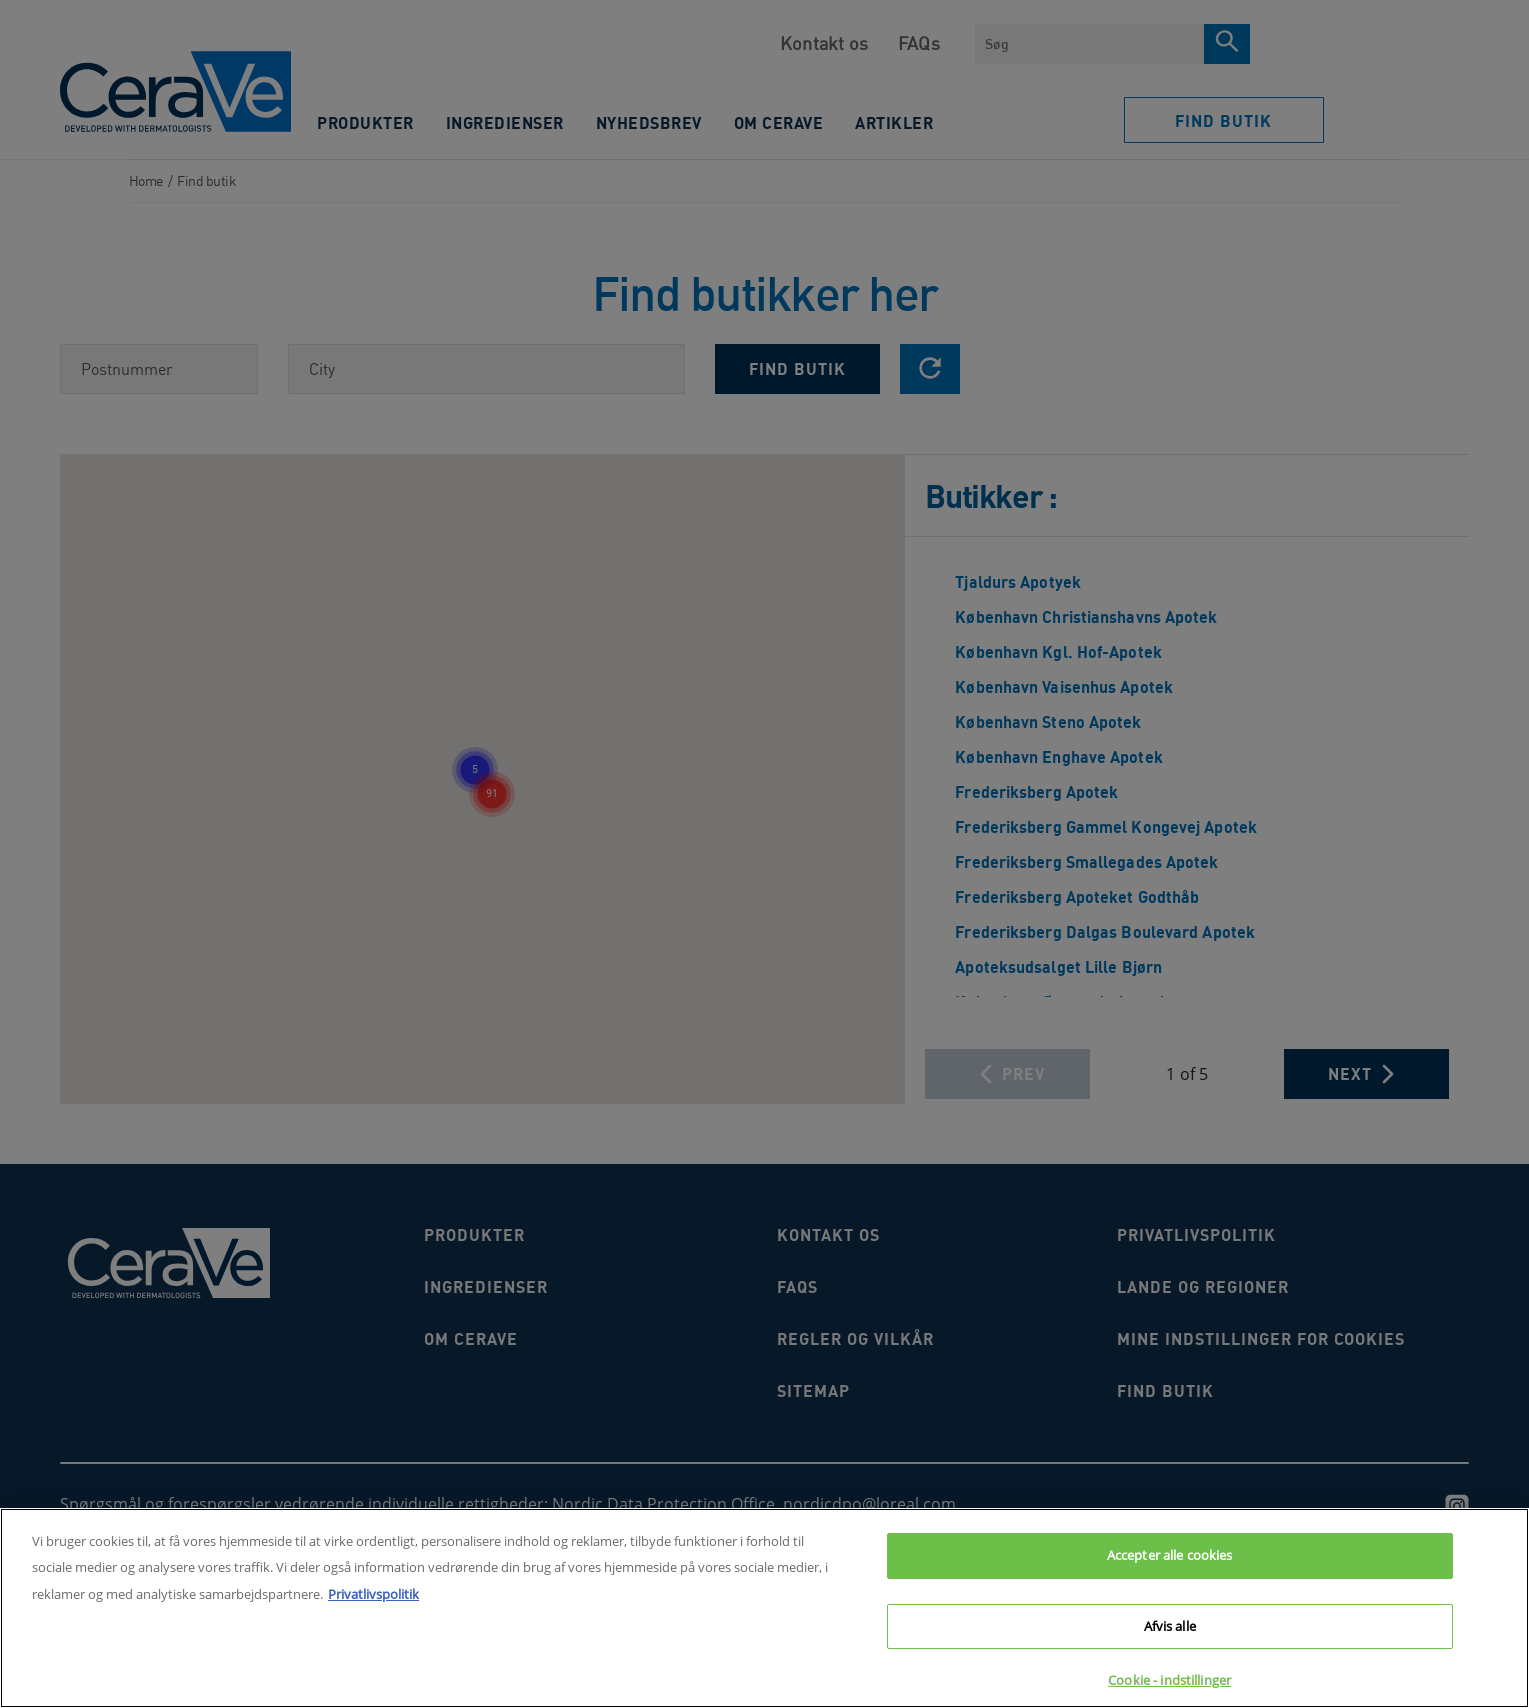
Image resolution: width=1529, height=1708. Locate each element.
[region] (764, 1608)
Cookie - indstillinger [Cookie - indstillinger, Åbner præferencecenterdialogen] (1169, 1680)
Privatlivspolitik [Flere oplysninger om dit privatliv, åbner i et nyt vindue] (373, 1594)
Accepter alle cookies (1170, 1555)
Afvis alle (1170, 1626)
